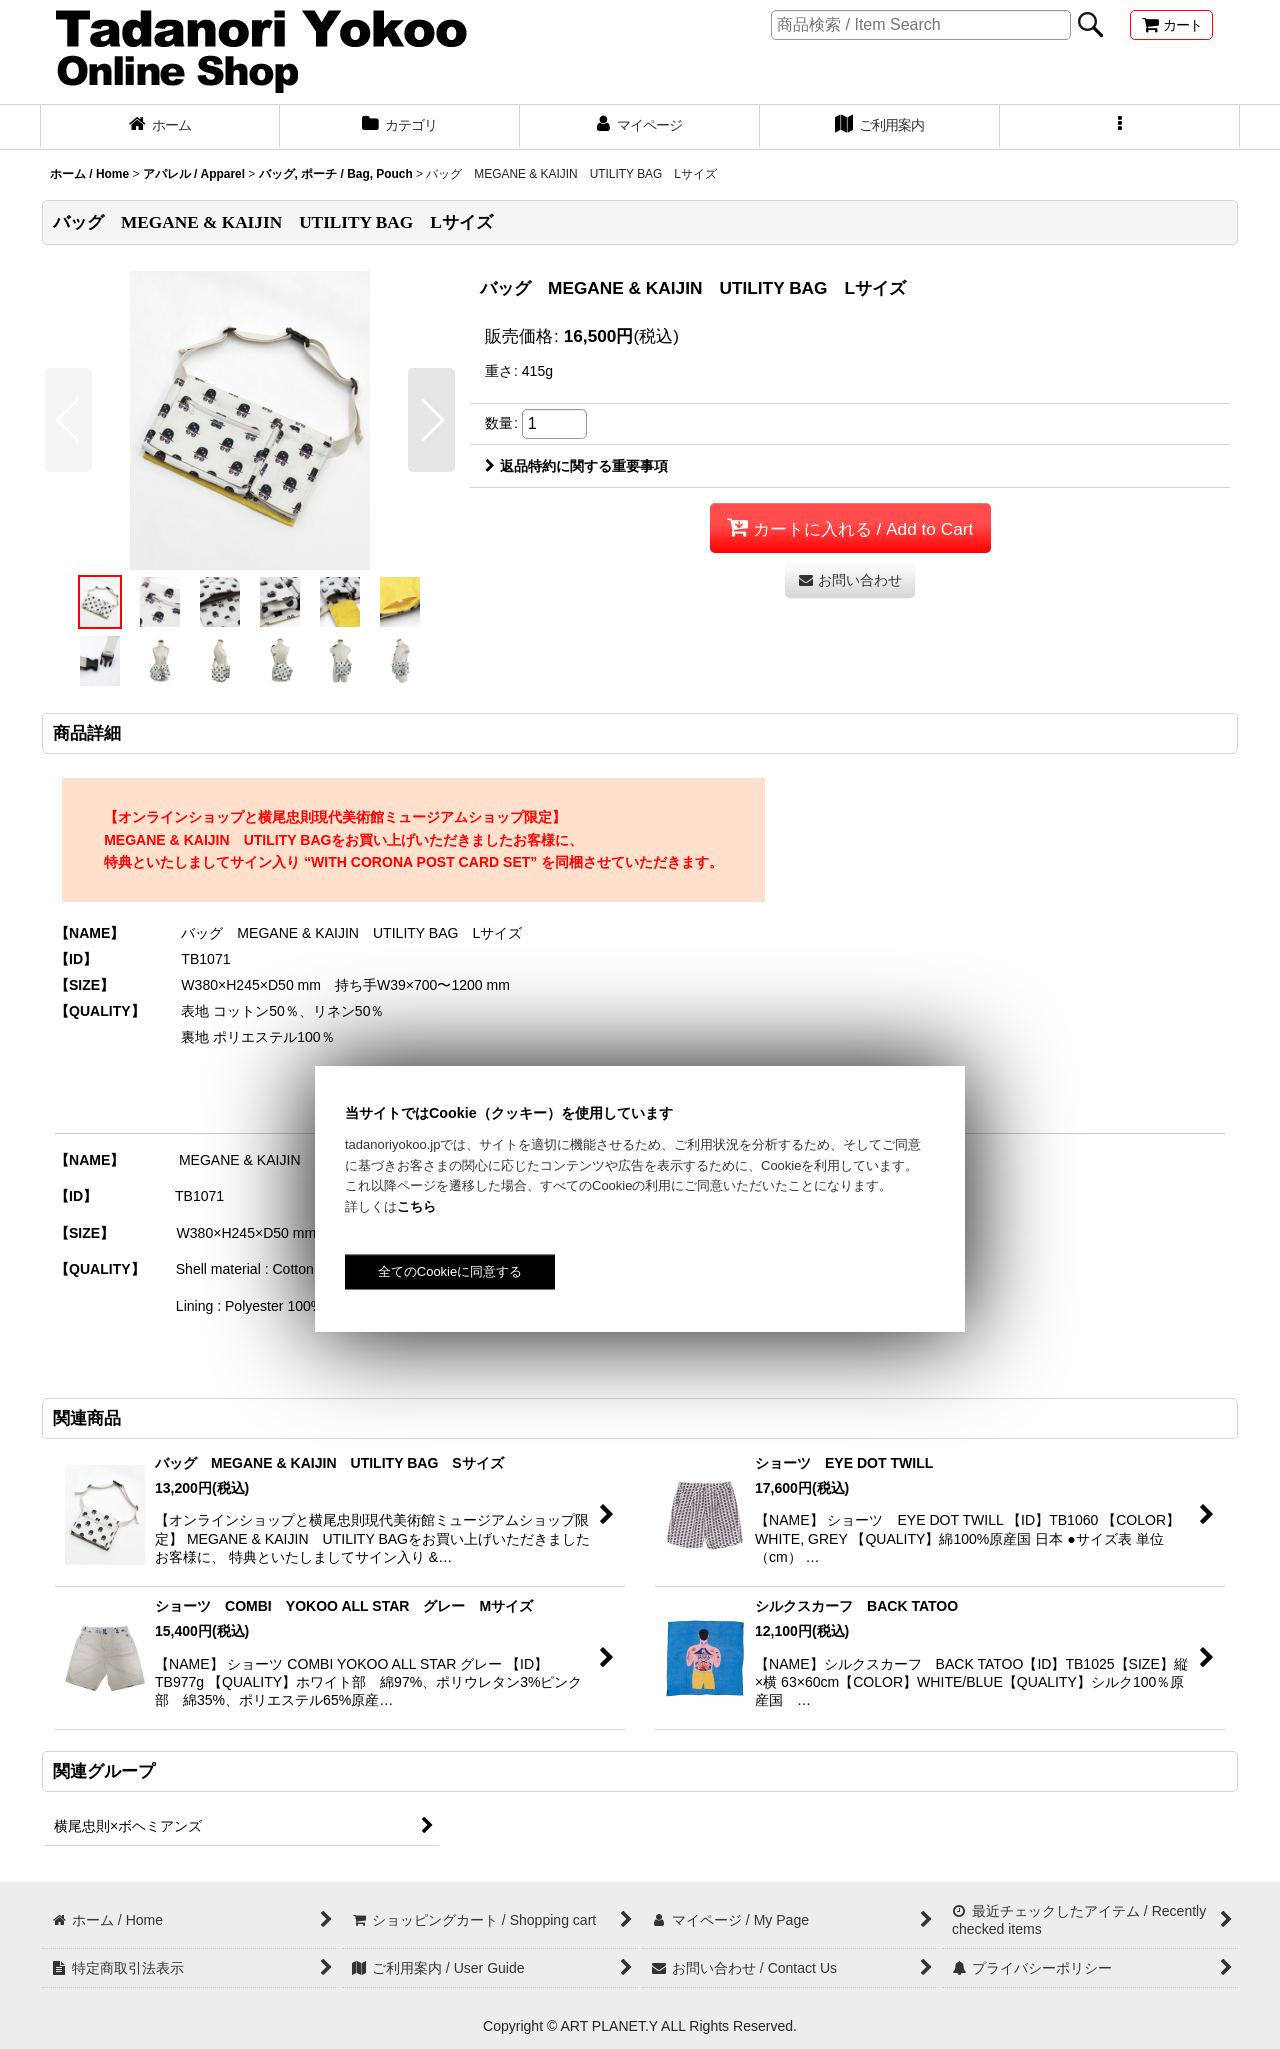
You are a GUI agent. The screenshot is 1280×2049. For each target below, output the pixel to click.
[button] (1120, 127)
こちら (416, 1206)
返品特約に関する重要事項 (576, 466)
